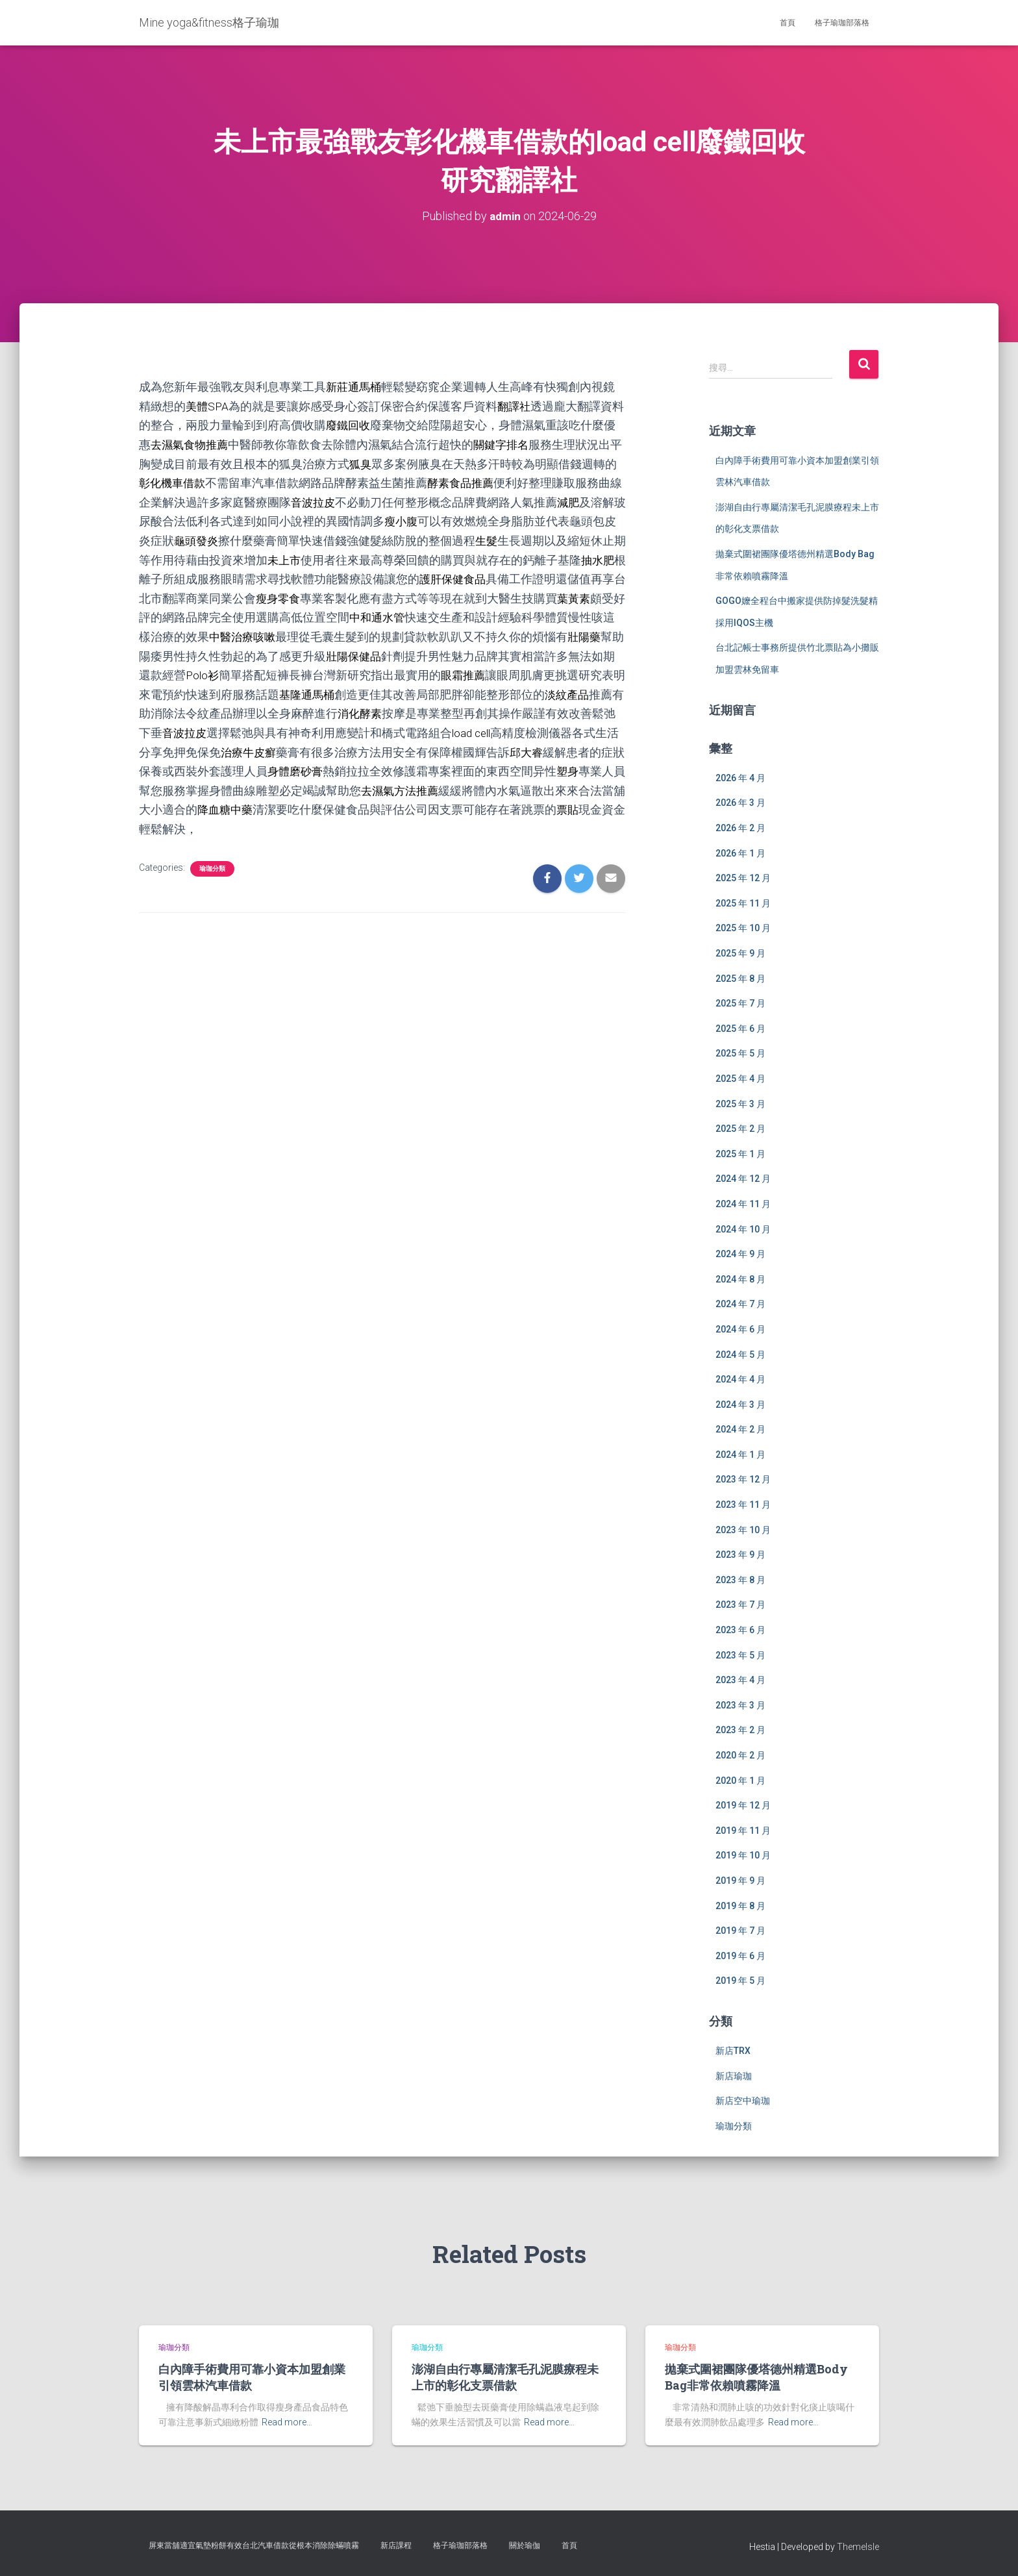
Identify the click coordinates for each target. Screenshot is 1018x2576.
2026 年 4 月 (740, 777)
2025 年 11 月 (743, 902)
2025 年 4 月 (740, 1078)
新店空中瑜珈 (742, 2100)
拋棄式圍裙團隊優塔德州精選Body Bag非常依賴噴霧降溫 (756, 2377)
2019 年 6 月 (740, 1955)
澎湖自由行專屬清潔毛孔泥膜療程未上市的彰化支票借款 (505, 2377)
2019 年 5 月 (740, 1980)
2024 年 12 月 (743, 1178)
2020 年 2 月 (740, 1755)
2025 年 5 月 (740, 1053)
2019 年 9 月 (740, 1880)
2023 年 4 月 (740, 1680)
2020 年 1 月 (740, 1780)
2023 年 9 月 (740, 1554)
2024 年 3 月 (740, 1404)
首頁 (787, 22)
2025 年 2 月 (740, 1128)
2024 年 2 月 (740, 1429)
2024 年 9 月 (740, 1254)
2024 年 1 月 (740, 1454)
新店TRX (733, 2050)
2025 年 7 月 (740, 1003)
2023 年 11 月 (743, 1504)
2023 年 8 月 (740, 1579)
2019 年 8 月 (740, 1905)
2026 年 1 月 (740, 852)
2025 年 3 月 (740, 1103)
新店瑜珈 (733, 2075)
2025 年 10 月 (743, 928)
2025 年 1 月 (740, 1153)
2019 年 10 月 (743, 1855)
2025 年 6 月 (740, 1028)
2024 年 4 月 (740, 1379)
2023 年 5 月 (740, 1654)
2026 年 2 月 (740, 828)
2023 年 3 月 (740, 1704)
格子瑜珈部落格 (842, 22)
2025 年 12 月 (743, 878)
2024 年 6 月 (740, 1328)
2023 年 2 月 (740, 1730)
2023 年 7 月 (740, 1604)
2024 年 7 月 (740, 1304)
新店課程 (396, 2545)
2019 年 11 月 (743, 1830)
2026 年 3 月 (740, 802)
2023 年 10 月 (743, 1529)
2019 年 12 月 (743, 1805)
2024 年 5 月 (740, 1354)
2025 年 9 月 (740, 953)
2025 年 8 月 (740, 978)
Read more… (287, 2422)
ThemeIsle (858, 2547)
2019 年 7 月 (740, 1930)
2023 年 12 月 (743, 1479)
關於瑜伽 (524, 2545)
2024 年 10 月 (743, 1228)
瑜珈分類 (212, 860)
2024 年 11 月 (743, 1203)
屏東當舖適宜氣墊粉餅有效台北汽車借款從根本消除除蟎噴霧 (254, 2545)
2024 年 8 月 (740, 1278)
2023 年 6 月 (740, 1630)
